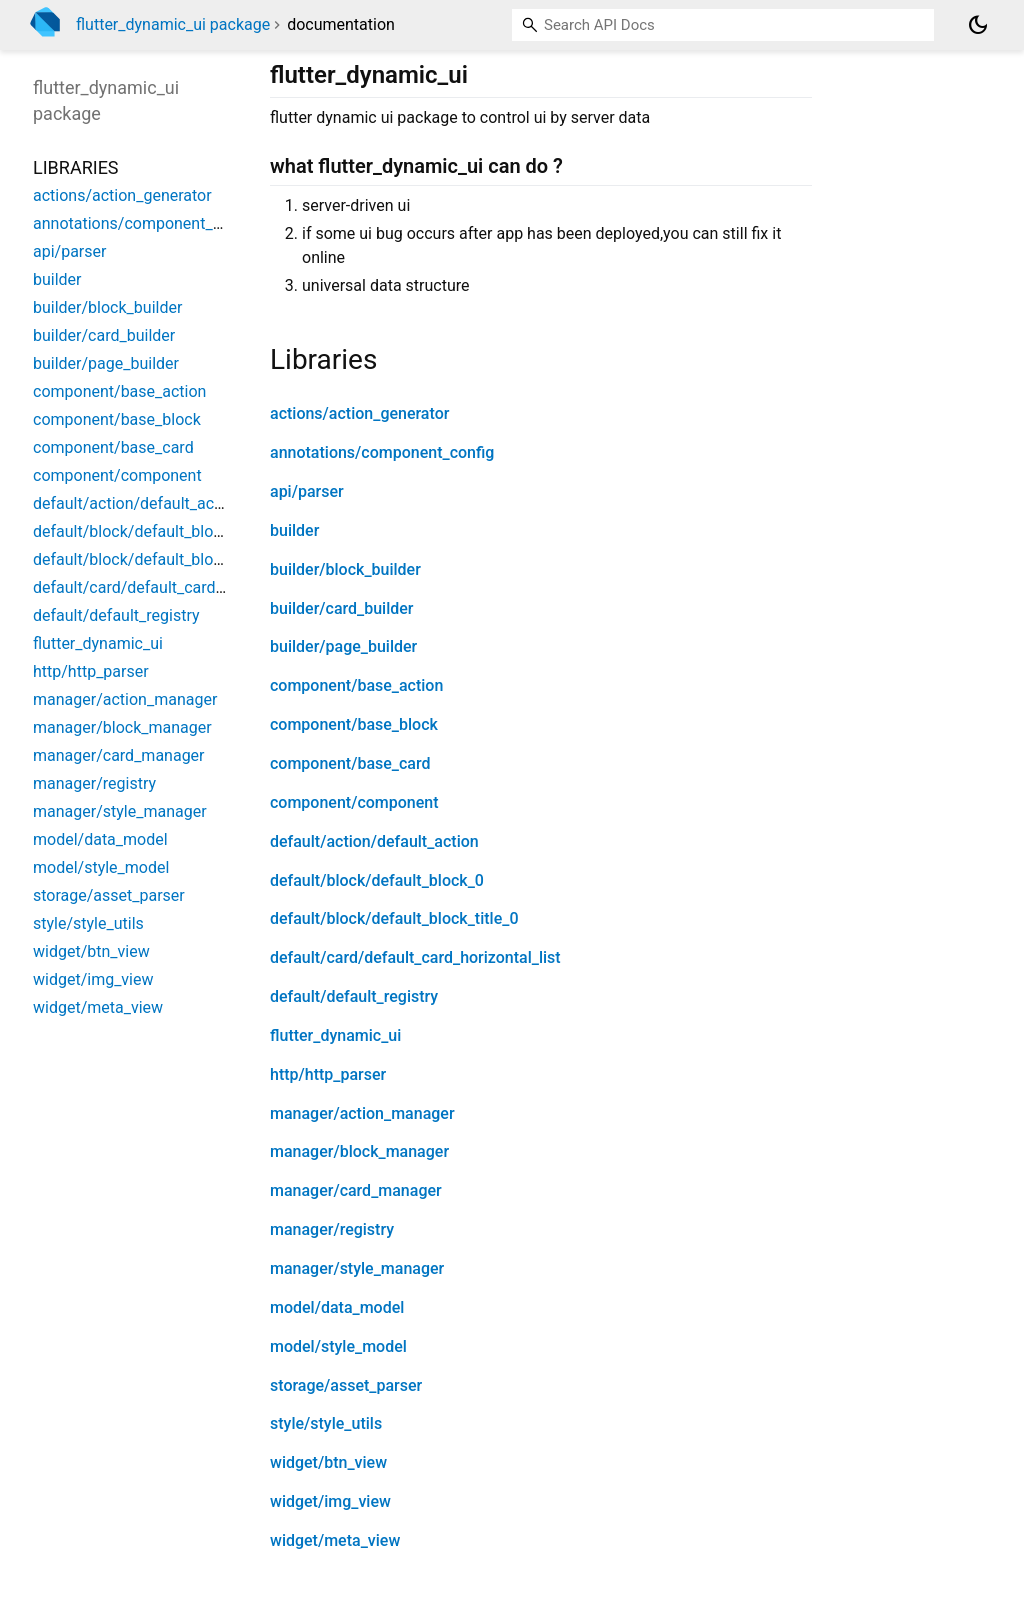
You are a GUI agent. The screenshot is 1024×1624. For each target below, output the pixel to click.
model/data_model (337, 1307)
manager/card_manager (356, 1190)
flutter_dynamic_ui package (173, 24)
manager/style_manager (357, 1268)
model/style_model (338, 1346)
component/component (354, 802)
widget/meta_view (335, 1540)
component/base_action (356, 685)
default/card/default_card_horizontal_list (415, 957)
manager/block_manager (359, 1151)
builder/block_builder (345, 569)
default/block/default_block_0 (377, 880)
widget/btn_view (328, 1462)
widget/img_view (330, 1501)
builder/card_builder (341, 608)
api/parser (307, 491)
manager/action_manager (362, 1113)
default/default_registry (354, 996)
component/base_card (350, 763)
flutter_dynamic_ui (335, 1035)
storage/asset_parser (346, 1385)
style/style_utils (326, 1423)
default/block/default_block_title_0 (394, 918)
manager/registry (332, 1229)
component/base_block (354, 724)
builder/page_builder (343, 646)
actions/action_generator (359, 413)
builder (294, 530)
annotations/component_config (382, 452)
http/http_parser (328, 1074)
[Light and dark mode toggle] (978, 25)
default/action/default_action (374, 841)
